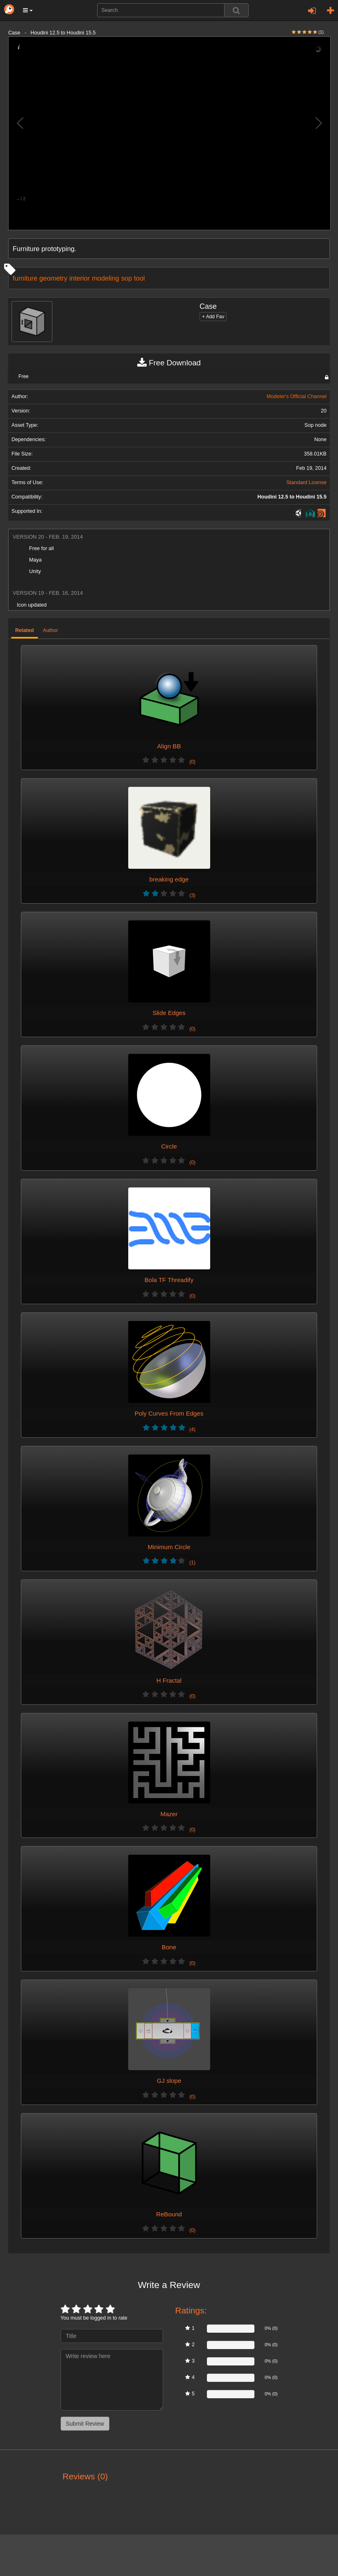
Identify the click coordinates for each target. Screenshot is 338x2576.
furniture (25, 278)
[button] (28, 10)
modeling (105, 278)
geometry (53, 278)
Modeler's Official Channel (297, 396)
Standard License (306, 482)
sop (126, 278)
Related (24, 630)
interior (79, 278)
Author (50, 630)
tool (139, 278)
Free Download (169, 362)
